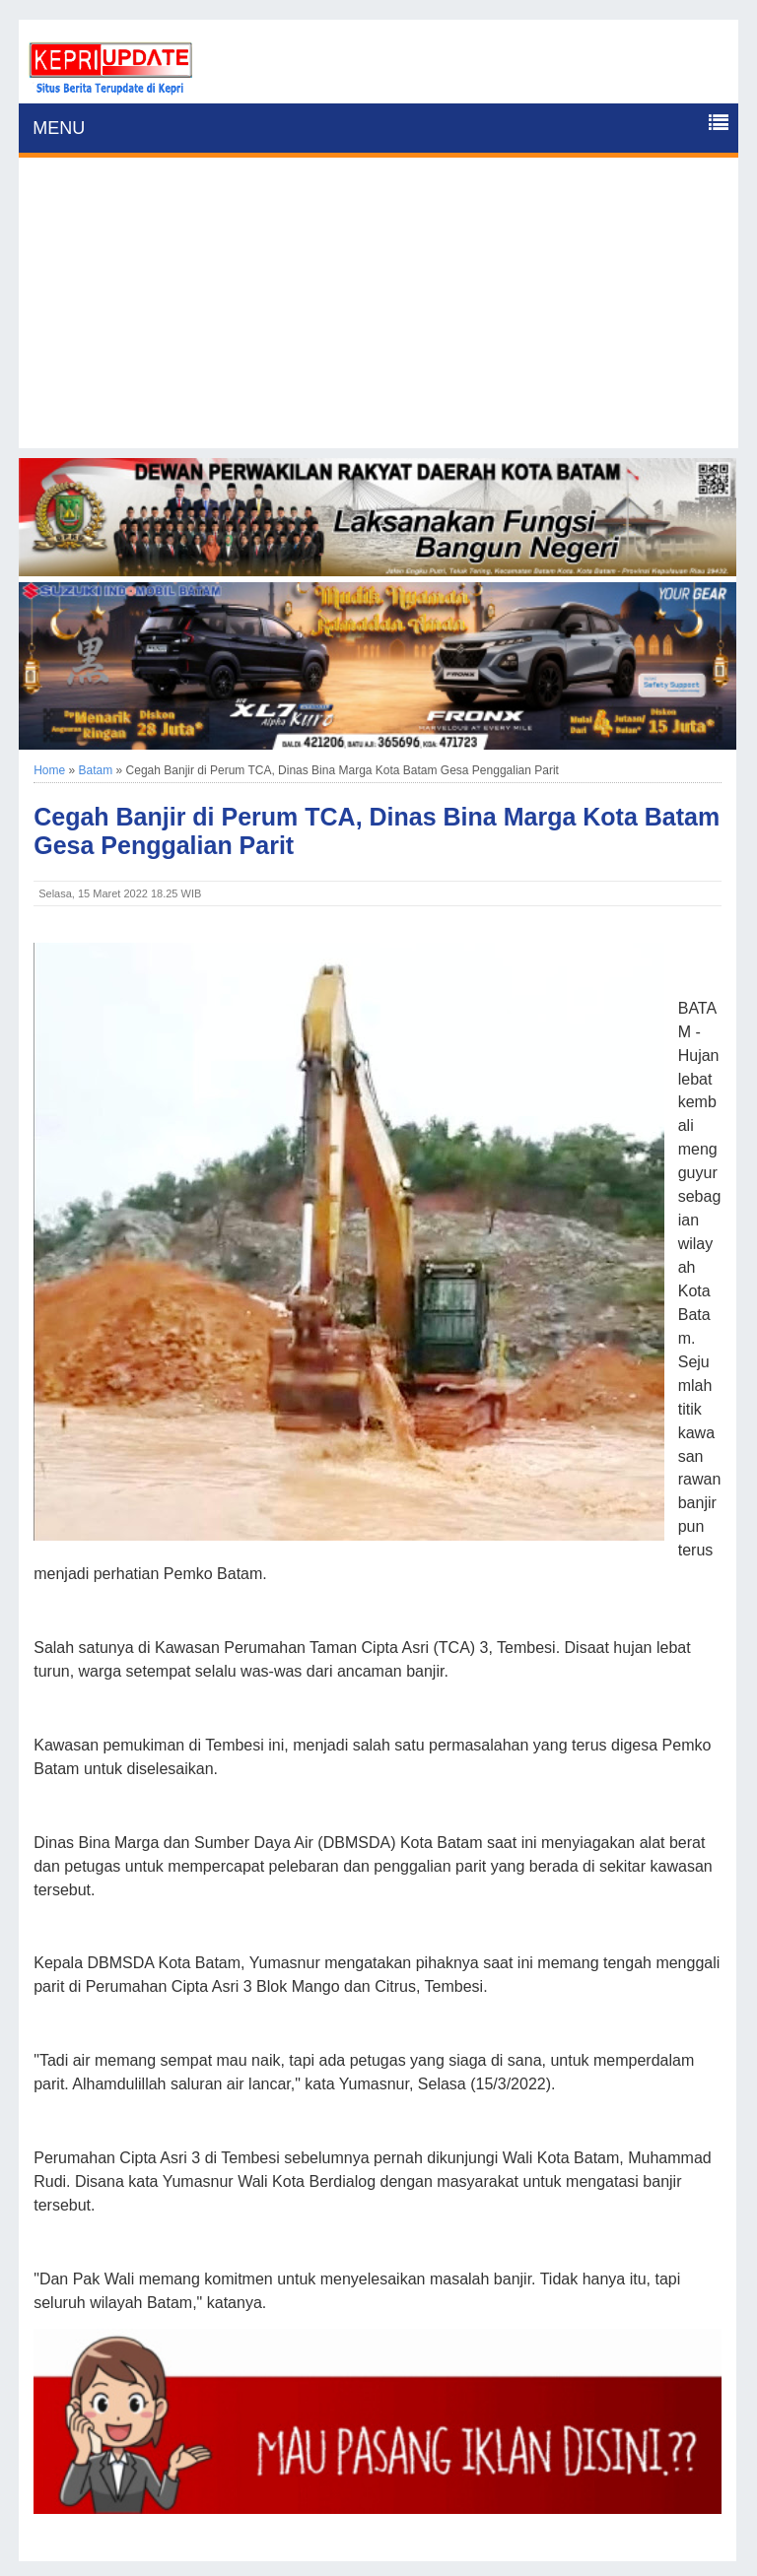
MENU (59, 128)
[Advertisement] (378, 310)
